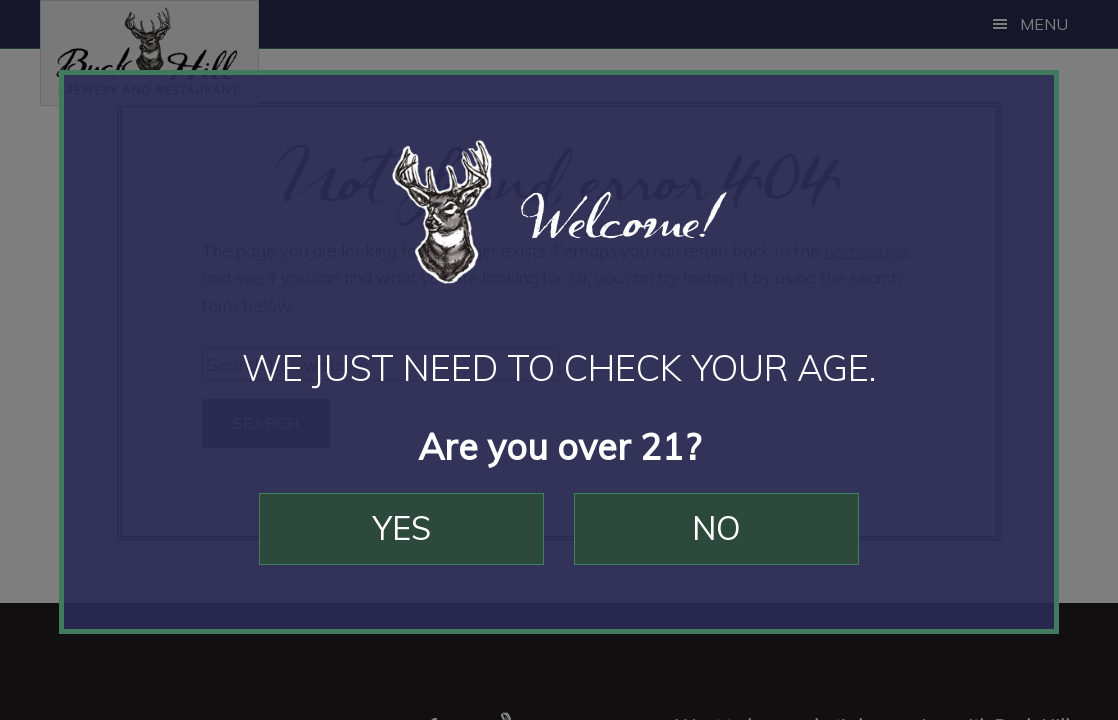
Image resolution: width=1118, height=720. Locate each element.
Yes (402, 528)
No (716, 528)
